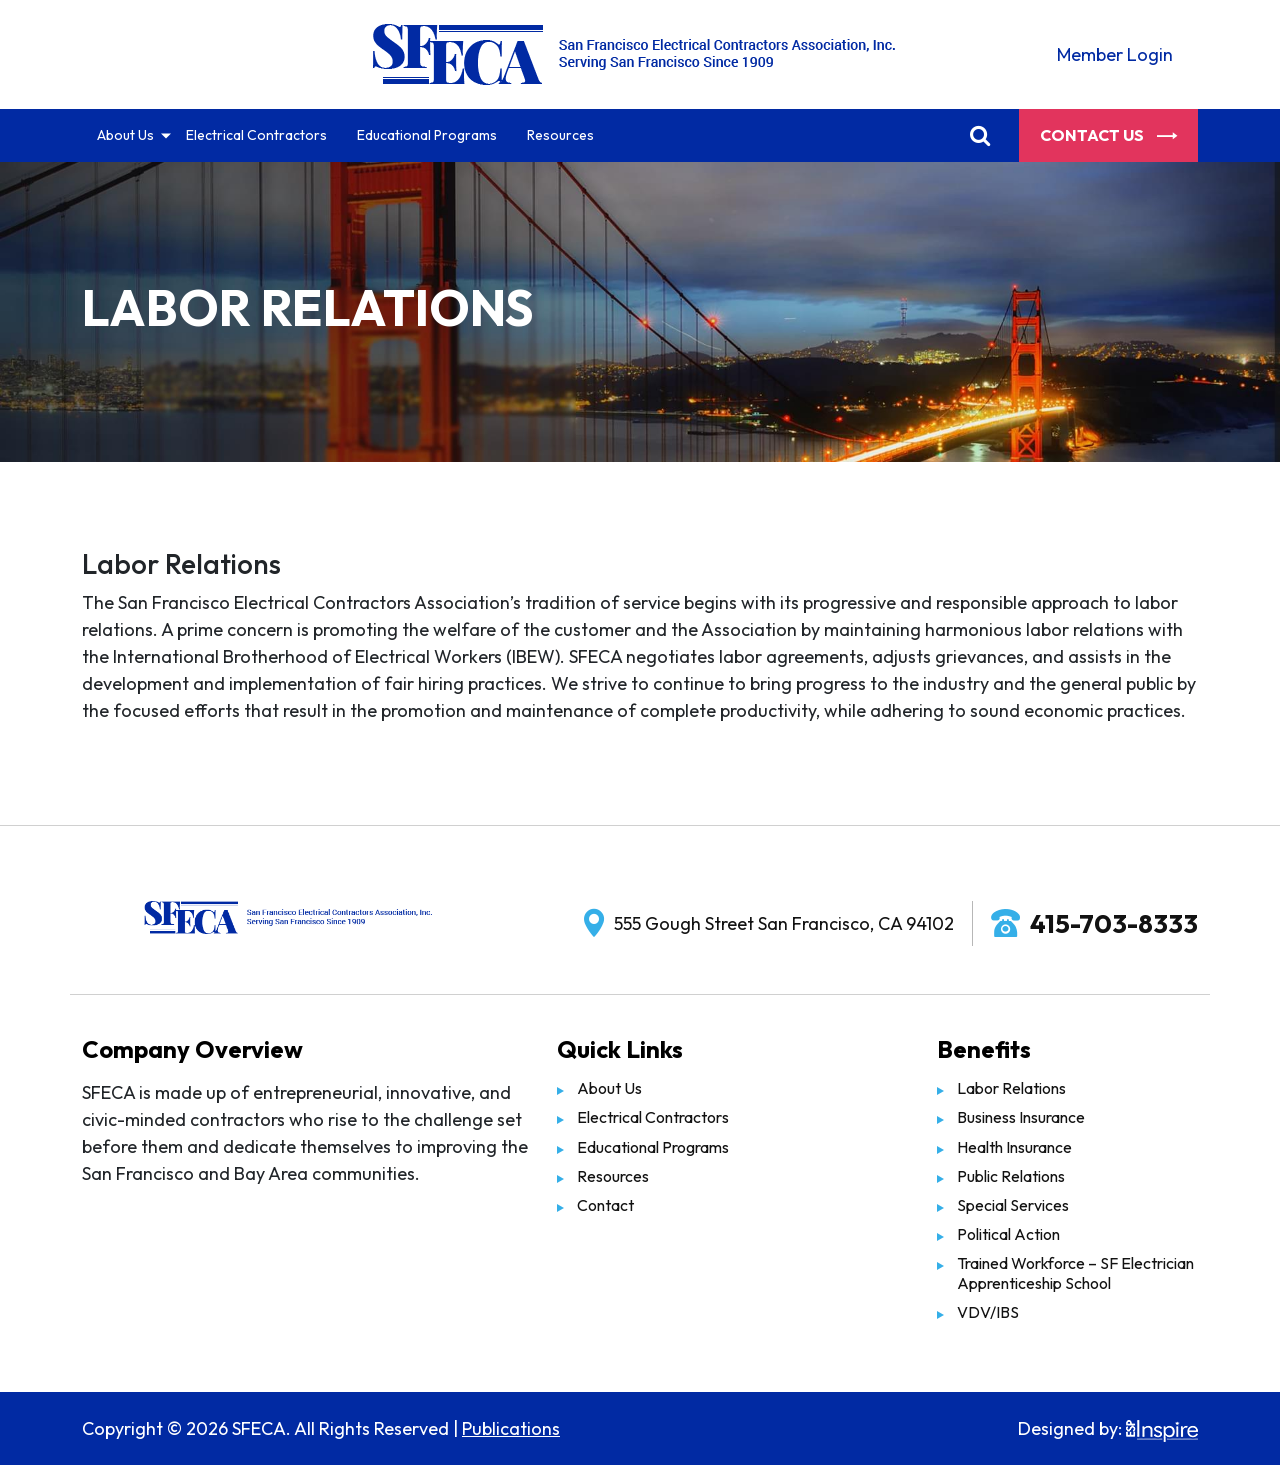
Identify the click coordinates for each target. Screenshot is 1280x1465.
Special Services (1013, 1205)
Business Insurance (1021, 1117)
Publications (511, 1428)
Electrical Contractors (256, 135)
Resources (560, 135)
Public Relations (1011, 1176)
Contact (605, 1205)
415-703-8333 (1114, 923)
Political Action (1008, 1234)
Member (1115, 54)
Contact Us (1108, 135)
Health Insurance (1014, 1147)
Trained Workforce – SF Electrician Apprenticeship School (1075, 1272)
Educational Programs (427, 135)
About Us (125, 135)
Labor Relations (1011, 1088)
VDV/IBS (988, 1312)
